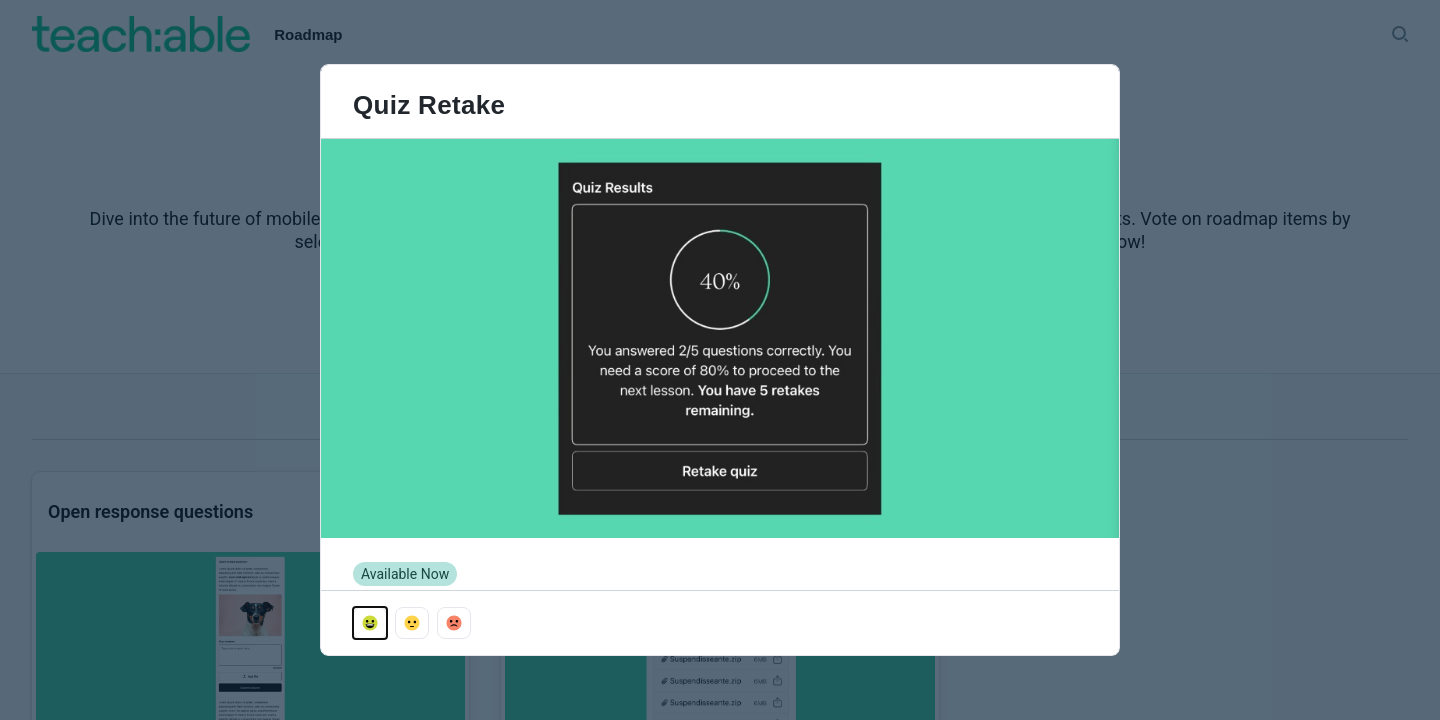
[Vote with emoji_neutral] (412, 623)
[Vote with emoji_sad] (454, 623)
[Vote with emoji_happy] (370, 623)
